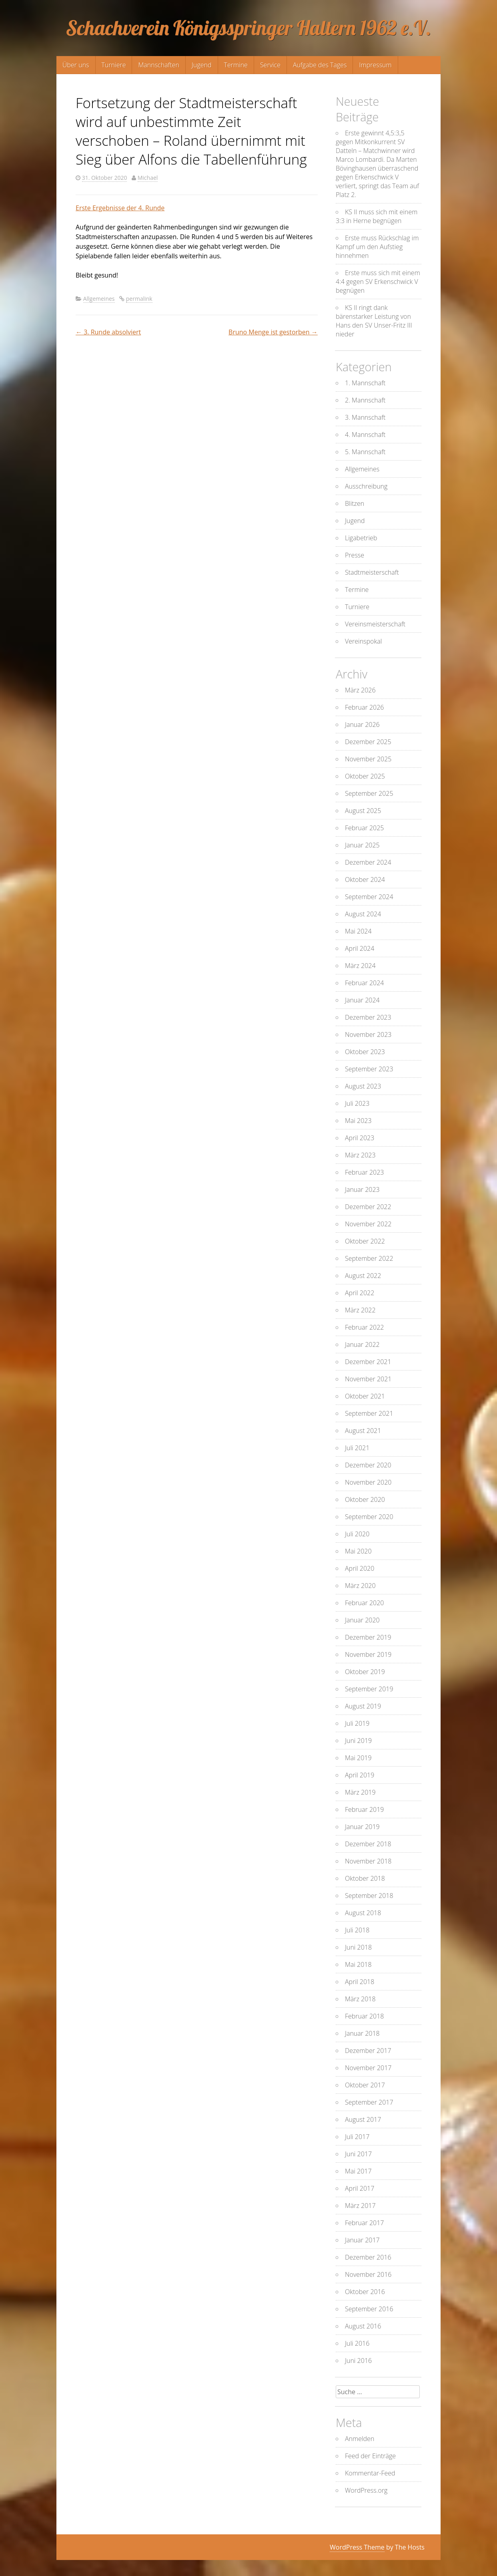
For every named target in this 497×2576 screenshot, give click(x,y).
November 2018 (368, 1861)
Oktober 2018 (365, 1878)
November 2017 (368, 2067)
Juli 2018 (357, 1930)
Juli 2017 (357, 2136)
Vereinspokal (363, 641)
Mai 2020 (358, 1551)
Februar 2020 (364, 1602)
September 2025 (369, 793)
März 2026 (360, 690)
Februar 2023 (364, 1172)
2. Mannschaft (365, 400)
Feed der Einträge (370, 2455)
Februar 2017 (364, 2222)
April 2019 (359, 1775)
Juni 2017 (358, 2153)
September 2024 (369, 896)
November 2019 (368, 1654)
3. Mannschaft (365, 417)
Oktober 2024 (365, 879)
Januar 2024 (362, 1000)
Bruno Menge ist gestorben (273, 332)
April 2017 (359, 2188)
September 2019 (369, 1688)
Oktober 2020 (365, 1499)
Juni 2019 (358, 1740)
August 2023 (363, 1086)
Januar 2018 (362, 2033)
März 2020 (360, 1585)
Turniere (114, 64)
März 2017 (360, 2205)
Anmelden (359, 2438)
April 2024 (359, 948)
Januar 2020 (362, 1620)
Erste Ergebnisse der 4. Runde (120, 207)
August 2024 (363, 914)
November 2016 (368, 2274)
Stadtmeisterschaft (372, 572)
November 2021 (368, 1379)
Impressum (375, 64)
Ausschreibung (366, 486)
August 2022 (363, 1275)
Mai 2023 (358, 1120)
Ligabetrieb (361, 537)
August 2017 (363, 2119)
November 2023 (368, 1034)
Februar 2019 (364, 1809)
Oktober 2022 (365, 1241)
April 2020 (359, 1568)
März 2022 (360, 1310)
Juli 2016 (357, 2343)
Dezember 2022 (368, 1206)
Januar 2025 (362, 845)
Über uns (75, 64)
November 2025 (368, 759)
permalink (139, 298)
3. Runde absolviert (108, 332)
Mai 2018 (358, 1964)
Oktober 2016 (365, 2291)
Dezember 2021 (368, 1361)
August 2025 (363, 810)
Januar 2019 (362, 1826)
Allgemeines (99, 298)
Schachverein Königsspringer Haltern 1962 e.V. (248, 27)
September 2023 (369, 1069)
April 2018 (359, 1981)
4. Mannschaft (365, 434)
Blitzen (354, 503)
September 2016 (369, 2308)
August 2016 (363, 2326)
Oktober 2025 (365, 776)
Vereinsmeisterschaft (375, 624)
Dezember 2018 (368, 1843)
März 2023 (360, 1155)
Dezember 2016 (368, 2257)
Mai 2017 (358, 2171)
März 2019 (360, 1792)
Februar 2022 (364, 1327)
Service (270, 64)
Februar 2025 (364, 827)
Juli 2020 (357, 1534)
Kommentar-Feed (370, 2473)
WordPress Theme (357, 2547)
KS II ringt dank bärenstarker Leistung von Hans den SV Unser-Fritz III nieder (374, 320)
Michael (148, 177)
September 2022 (369, 1258)
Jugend (201, 64)
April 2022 (359, 1292)
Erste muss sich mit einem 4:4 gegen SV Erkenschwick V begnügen (378, 281)
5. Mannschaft (365, 451)
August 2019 (363, 1706)
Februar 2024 (364, 982)
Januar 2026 (362, 724)
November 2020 (368, 1482)
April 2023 (359, 1137)
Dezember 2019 (368, 1637)
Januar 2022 (362, 1344)
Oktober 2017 (365, 2085)
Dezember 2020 (368, 1465)
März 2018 (360, 1998)
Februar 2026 (364, 707)
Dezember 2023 (368, 1017)
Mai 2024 (358, 931)
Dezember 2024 (368, 862)
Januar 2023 (362, 1189)
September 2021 (369, 1413)
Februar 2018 (364, 2016)
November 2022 (368, 1224)
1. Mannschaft (365, 382)
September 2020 (369, 1516)
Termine (236, 64)
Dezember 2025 (368, 741)
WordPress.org (366, 2490)
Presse (354, 555)
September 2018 (369, 1895)
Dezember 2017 (368, 2050)
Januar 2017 (362, 2240)
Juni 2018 (358, 1947)
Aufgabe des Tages (320, 64)
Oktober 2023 (365, 1051)
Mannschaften (158, 64)
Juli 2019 (357, 1723)
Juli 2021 (357, 1447)
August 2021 (363, 1430)
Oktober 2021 (365, 1396)
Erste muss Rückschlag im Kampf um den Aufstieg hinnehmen (377, 246)
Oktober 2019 (365, 1671)
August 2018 (363, 1912)
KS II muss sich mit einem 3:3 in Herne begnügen (376, 216)
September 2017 (369, 2102)
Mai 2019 (358, 1757)
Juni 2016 (358, 2360)
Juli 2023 (357, 1103)
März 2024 (360, 965)
